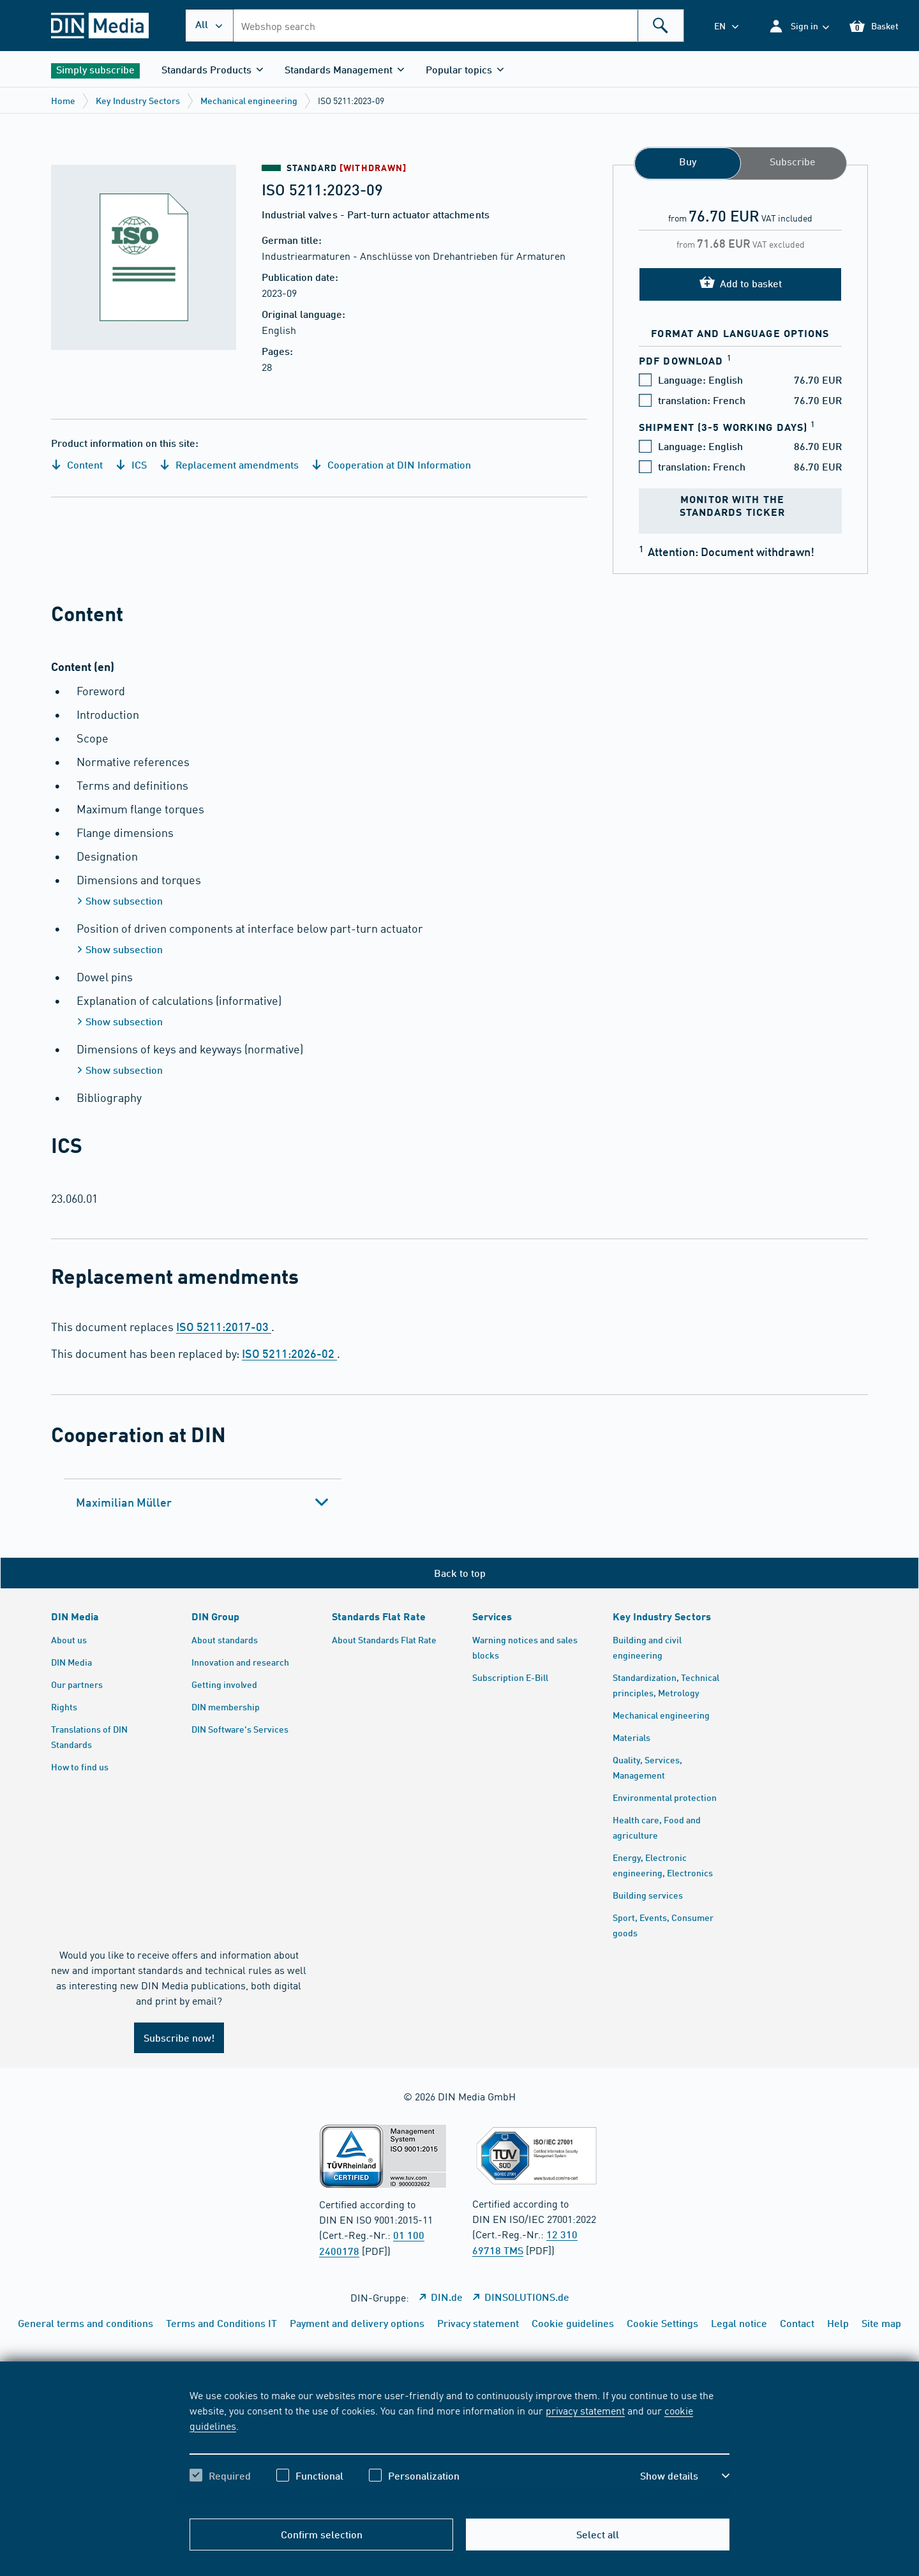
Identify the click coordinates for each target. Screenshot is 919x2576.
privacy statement (585, 2410)
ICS (131, 464)
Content (77, 464)
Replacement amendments (229, 464)
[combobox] (459, 25)
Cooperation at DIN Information (391, 464)
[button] (798, 26)
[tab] (202, 1502)
